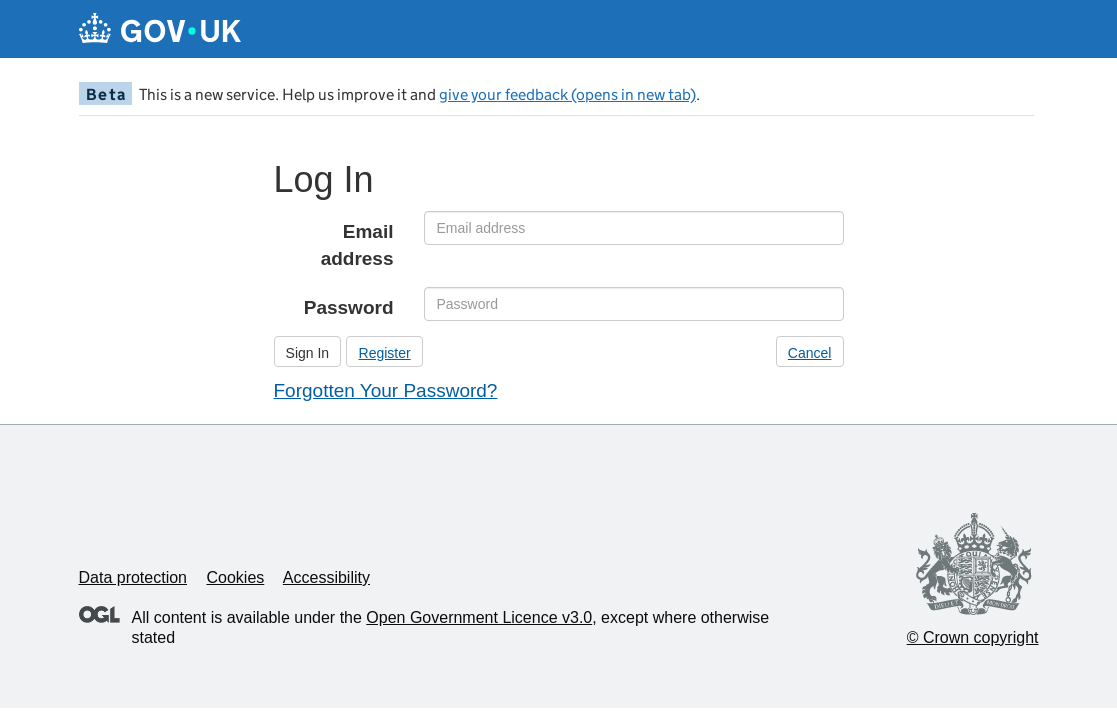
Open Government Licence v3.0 (479, 617)
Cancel (810, 353)
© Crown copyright (973, 637)
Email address (357, 245)
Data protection (133, 577)
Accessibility (326, 577)
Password (349, 307)
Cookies (235, 577)
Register (385, 353)
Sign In (308, 353)
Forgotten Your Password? (386, 390)
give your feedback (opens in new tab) (567, 94)
